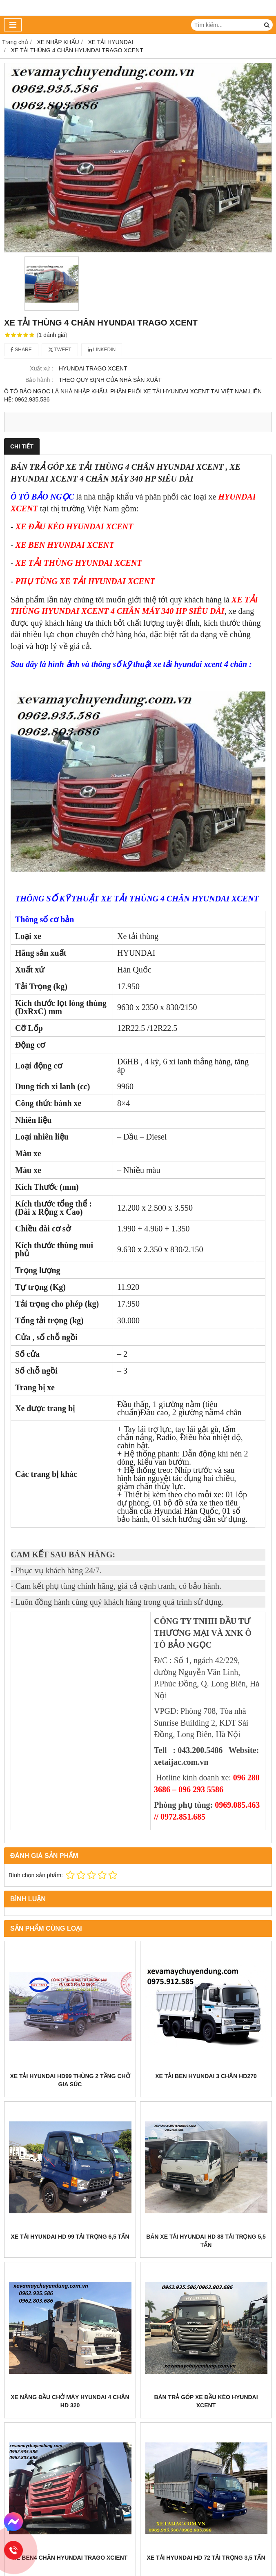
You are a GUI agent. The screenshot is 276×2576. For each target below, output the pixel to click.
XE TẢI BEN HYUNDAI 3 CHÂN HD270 (206, 2076)
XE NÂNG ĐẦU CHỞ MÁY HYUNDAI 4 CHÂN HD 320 (70, 2401)
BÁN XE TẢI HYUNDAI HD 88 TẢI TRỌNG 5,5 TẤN (206, 2240)
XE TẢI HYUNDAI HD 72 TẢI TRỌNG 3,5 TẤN (206, 2557)
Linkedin (102, 349)
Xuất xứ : (41, 368)
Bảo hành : (39, 380)
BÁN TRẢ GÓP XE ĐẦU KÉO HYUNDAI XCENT (206, 2401)
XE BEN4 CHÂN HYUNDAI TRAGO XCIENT (70, 2557)
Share (21, 349)
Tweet (59, 349)
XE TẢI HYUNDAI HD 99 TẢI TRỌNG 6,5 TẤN (70, 2236)
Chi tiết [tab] (21, 446)
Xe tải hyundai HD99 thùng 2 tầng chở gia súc (70, 2080)
